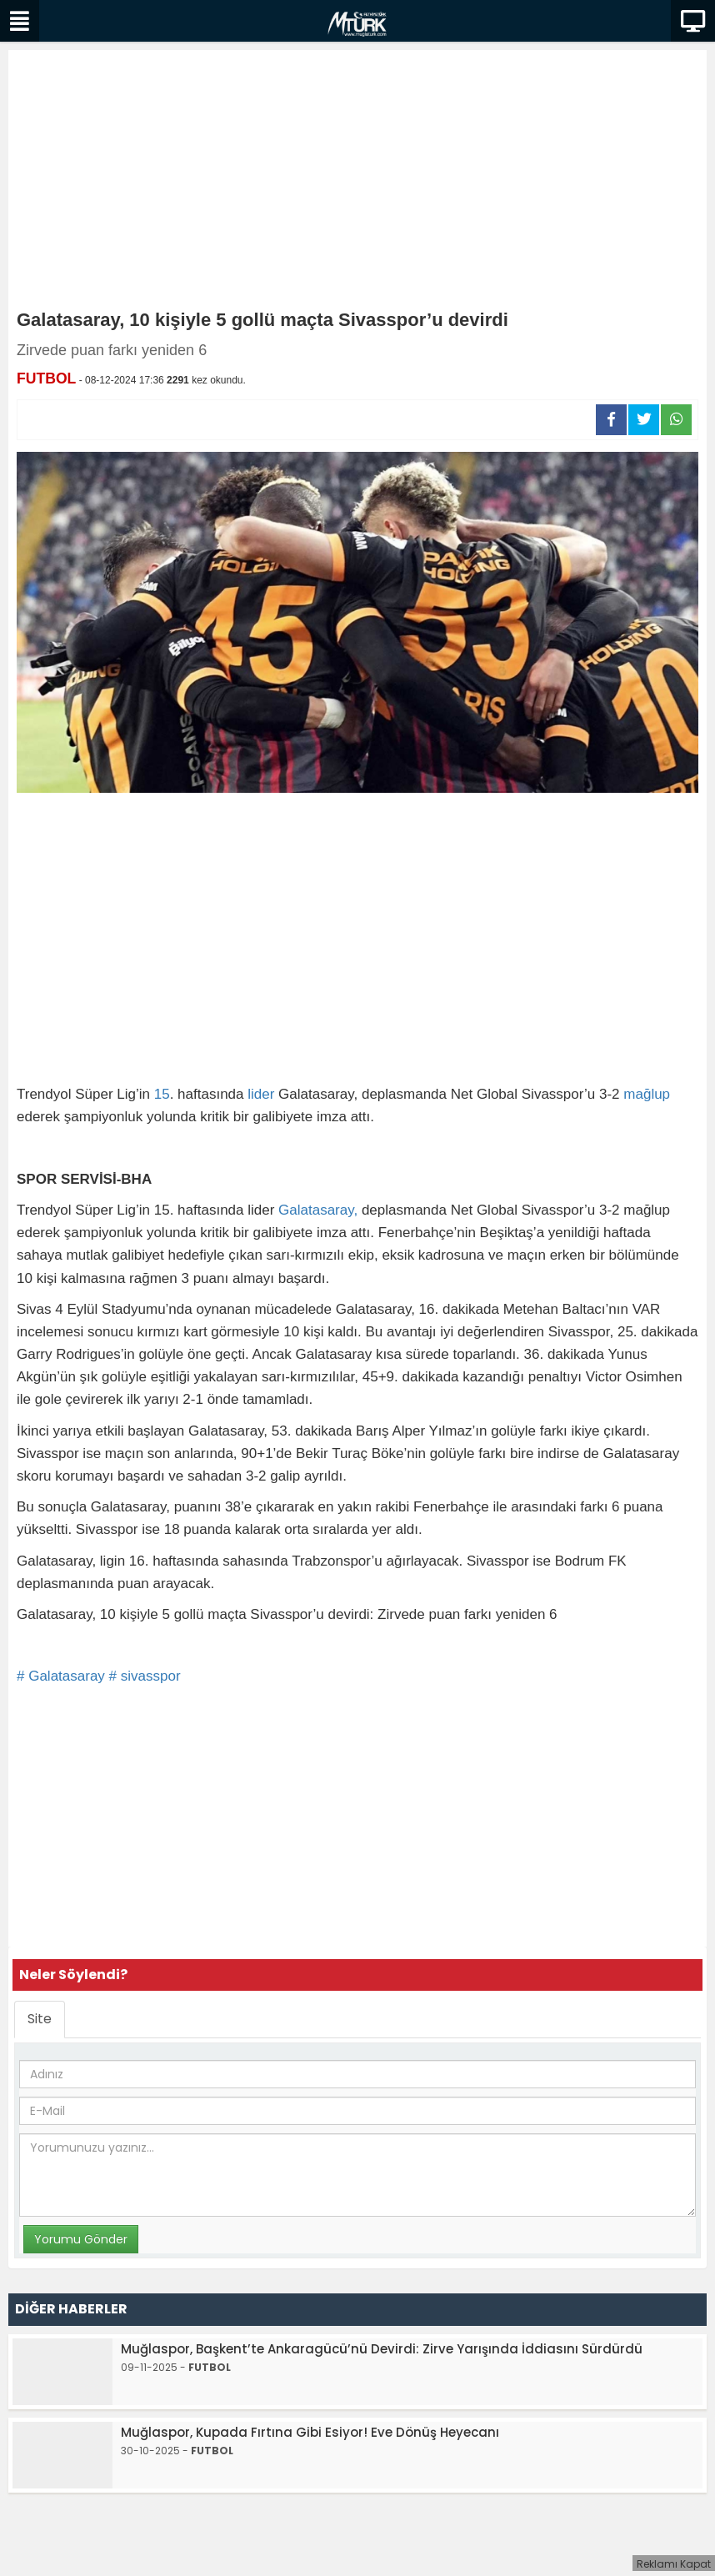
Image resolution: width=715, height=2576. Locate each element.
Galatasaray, (318, 1210)
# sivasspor (145, 1676)
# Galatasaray (61, 1676)
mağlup (646, 1094)
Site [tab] (40, 2018)
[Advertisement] (357, 183)
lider (261, 1094)
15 (162, 1094)
